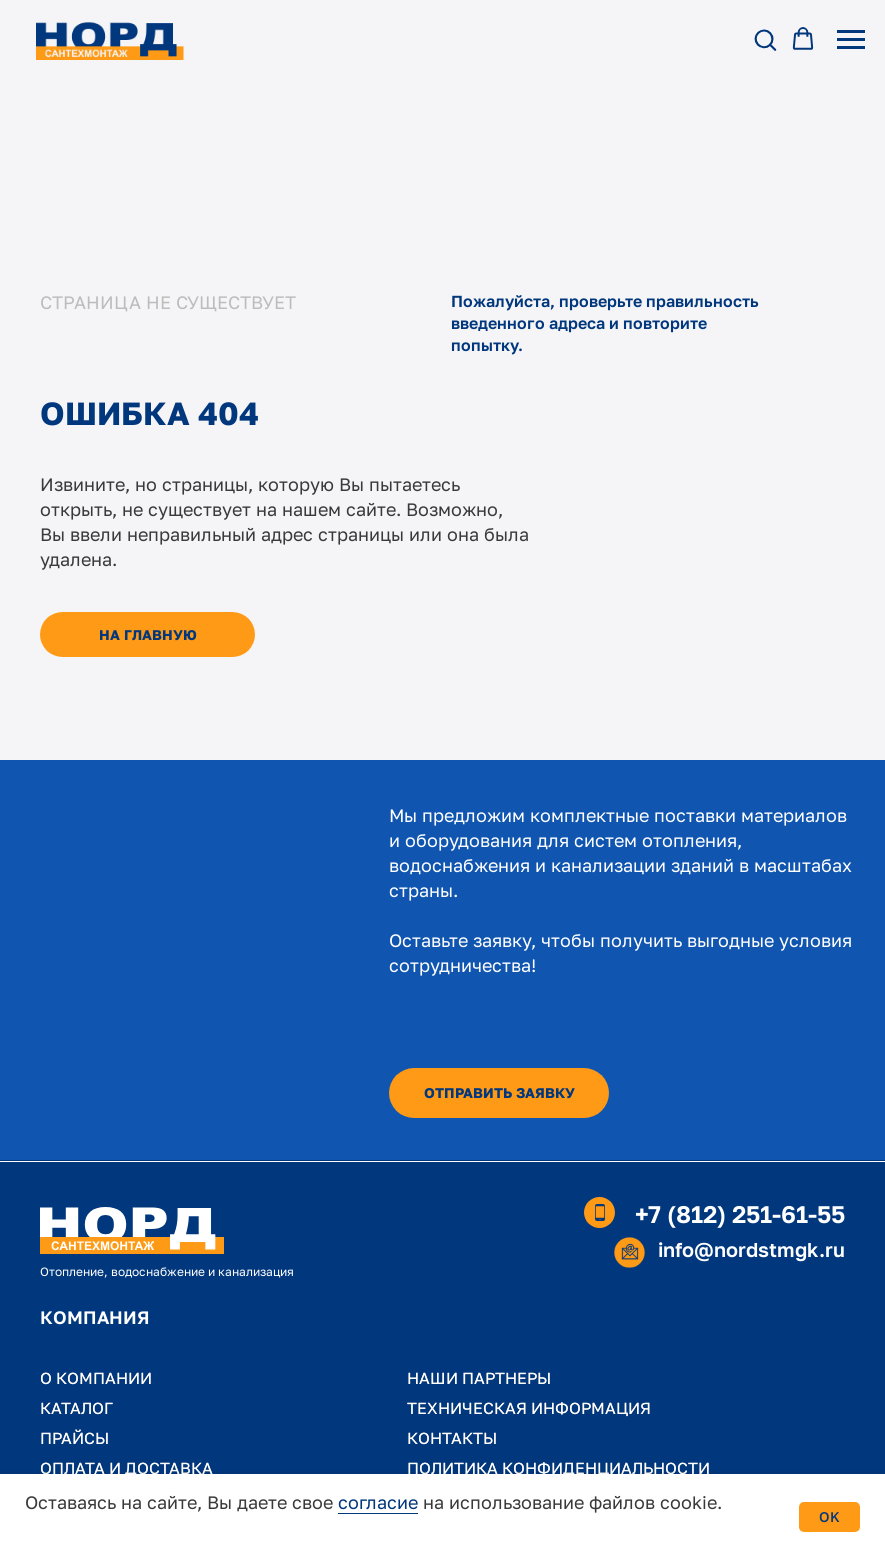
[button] (765, 39)
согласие (378, 1502)
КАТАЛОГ (76, 1408)
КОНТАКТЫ (452, 1438)
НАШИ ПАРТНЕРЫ (479, 1378)
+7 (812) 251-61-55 (740, 1213)
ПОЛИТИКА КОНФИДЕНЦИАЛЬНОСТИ (558, 1468)
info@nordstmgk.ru (751, 1249)
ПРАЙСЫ (74, 1438)
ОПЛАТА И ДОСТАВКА (126, 1468)
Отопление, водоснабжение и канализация (167, 1271)
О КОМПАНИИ (96, 1378)
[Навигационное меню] (851, 40)
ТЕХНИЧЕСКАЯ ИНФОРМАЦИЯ (529, 1408)
